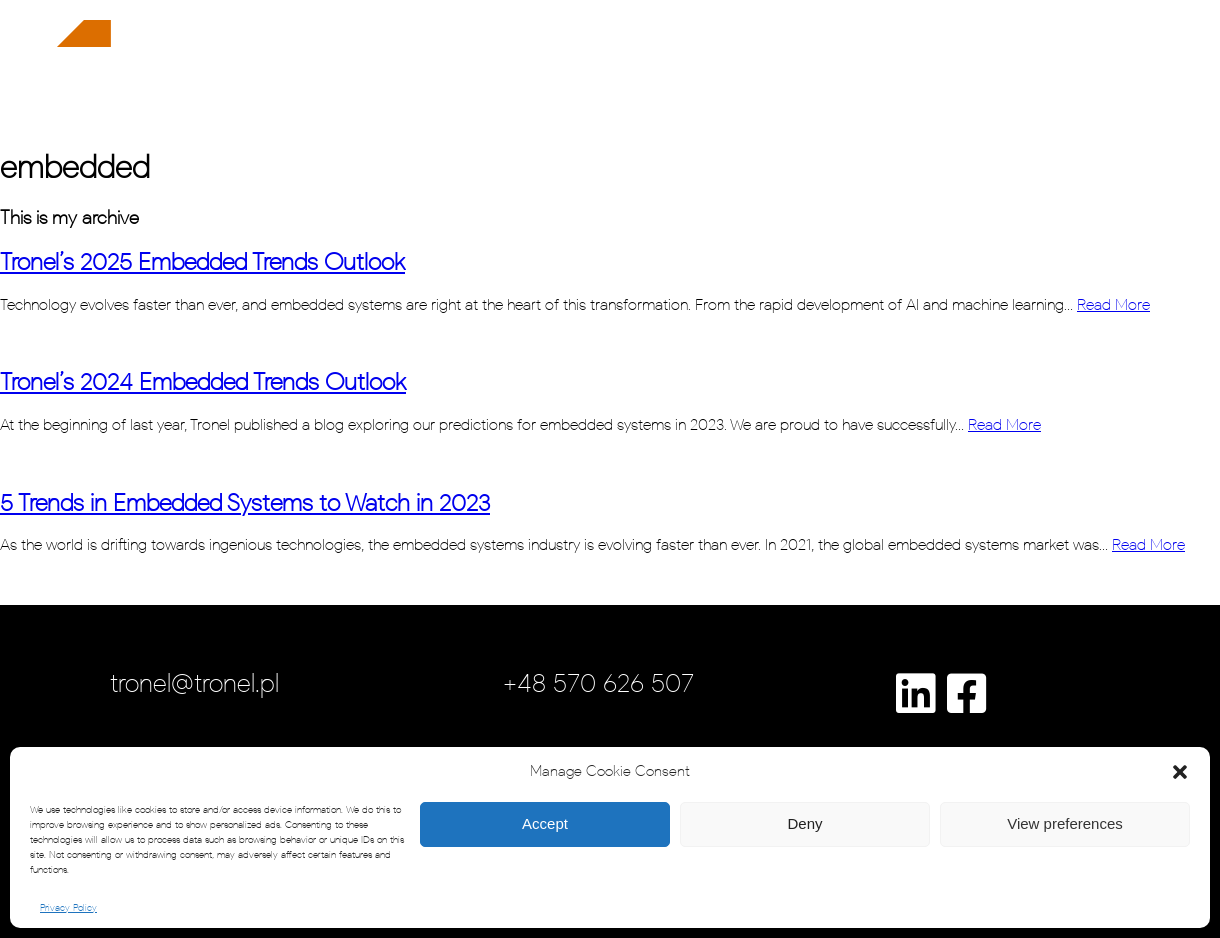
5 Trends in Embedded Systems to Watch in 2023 (245, 502)
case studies (812, 70)
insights (1007, 70)
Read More (1113, 304)
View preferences (1065, 823)
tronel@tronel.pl (194, 683)
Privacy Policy (68, 908)
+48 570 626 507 (598, 683)
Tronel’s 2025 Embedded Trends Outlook (202, 261)
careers (917, 70)
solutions (603, 70)
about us (702, 70)
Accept (545, 823)
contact (1113, 70)
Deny (804, 823)
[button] (1180, 772)
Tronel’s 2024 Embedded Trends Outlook (203, 381)
